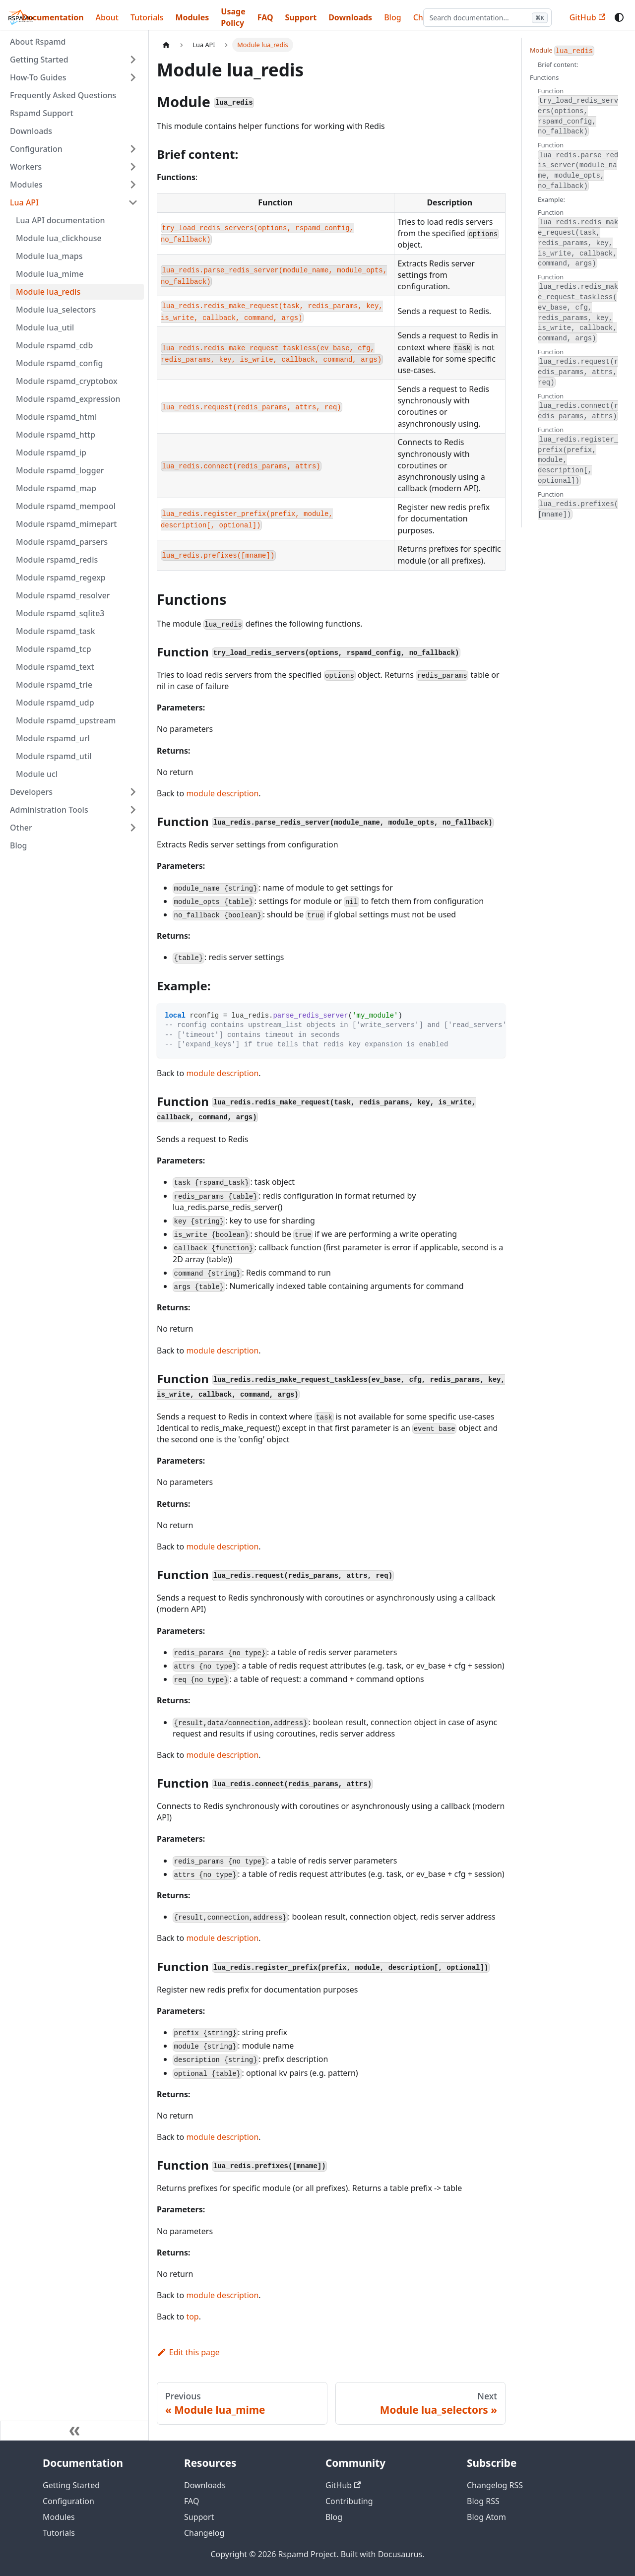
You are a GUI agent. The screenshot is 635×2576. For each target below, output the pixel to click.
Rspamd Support (41, 113)
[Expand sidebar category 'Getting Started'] (133, 59)
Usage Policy (233, 17)
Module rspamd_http (55, 434)
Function (578, 111)
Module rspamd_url (53, 738)
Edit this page (188, 2352)
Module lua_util (45, 327)
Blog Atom (486, 2517)
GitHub (587, 17)
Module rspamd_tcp (53, 649)
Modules (192, 17)
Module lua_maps (49, 256)
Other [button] (21, 827)
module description (222, 793)
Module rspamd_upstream (66, 720)
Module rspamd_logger (60, 470)
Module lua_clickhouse (59, 238)
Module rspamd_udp (55, 702)
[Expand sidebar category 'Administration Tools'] (133, 810)
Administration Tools (49, 809)
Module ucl (37, 774)
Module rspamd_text (55, 666)
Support (301, 17)
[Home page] (166, 45)
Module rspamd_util (54, 756)
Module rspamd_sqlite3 (60, 613)
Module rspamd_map (56, 488)
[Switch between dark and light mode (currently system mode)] (619, 17)
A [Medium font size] (535, 17)
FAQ (265, 17)
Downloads (350, 17)
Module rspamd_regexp (61, 577)
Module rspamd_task (55, 631)
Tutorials (146, 17)
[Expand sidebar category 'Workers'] (133, 167)
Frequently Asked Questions (63, 95)
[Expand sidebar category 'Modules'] (133, 185)
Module (562, 51)
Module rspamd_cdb (54, 345)
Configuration (36, 148)
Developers (31, 791)
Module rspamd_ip (51, 452)
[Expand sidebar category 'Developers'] (133, 792)
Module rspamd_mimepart (66, 523)
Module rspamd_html (56, 416)
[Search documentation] (431, 17)
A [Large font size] (546, 17)
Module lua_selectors (56, 309)
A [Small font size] (523, 17)
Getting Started (39, 59)
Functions (544, 77)
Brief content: (558, 64)
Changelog (204, 2532)
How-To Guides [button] (38, 77)
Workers (26, 166)
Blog (18, 845)
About (107, 17)
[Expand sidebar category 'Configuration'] (133, 149)
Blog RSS (483, 2501)
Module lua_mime (49, 273)
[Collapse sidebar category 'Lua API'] (133, 202)
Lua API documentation (60, 220)
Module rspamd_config (59, 363)
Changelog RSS (495, 2485)
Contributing (349, 2501)
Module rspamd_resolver (63, 595)
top (192, 2316)
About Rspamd (38, 41)
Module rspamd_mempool (66, 506)
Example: (551, 199)
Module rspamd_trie (54, 684)
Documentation (53, 17)
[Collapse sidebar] (74, 2431)
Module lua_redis (48, 291)
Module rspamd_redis (57, 559)
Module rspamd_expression (68, 398)
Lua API (24, 202)
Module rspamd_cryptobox (67, 381)
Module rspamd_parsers (62, 541)
